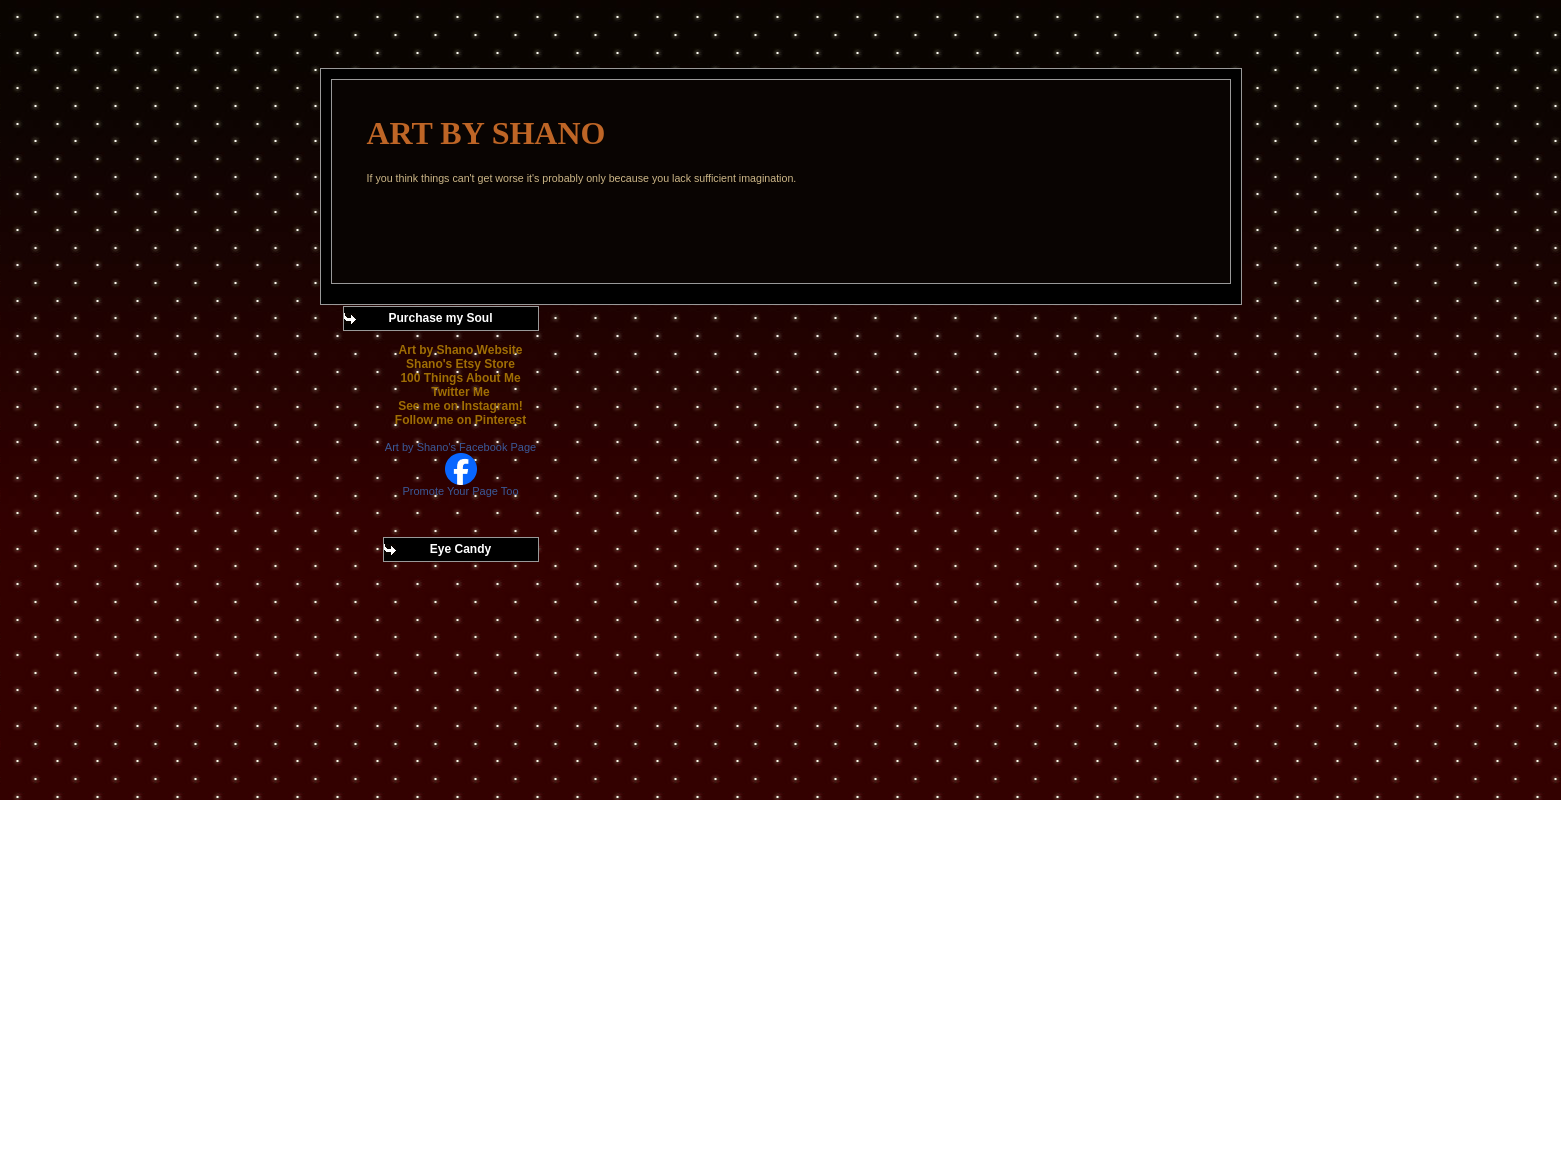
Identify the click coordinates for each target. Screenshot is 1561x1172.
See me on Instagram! (460, 406)
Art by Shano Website (461, 350)
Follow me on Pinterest (460, 420)
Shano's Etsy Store (460, 364)
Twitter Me (460, 392)
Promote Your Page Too (461, 491)
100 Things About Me (460, 378)
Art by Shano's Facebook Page (460, 447)
